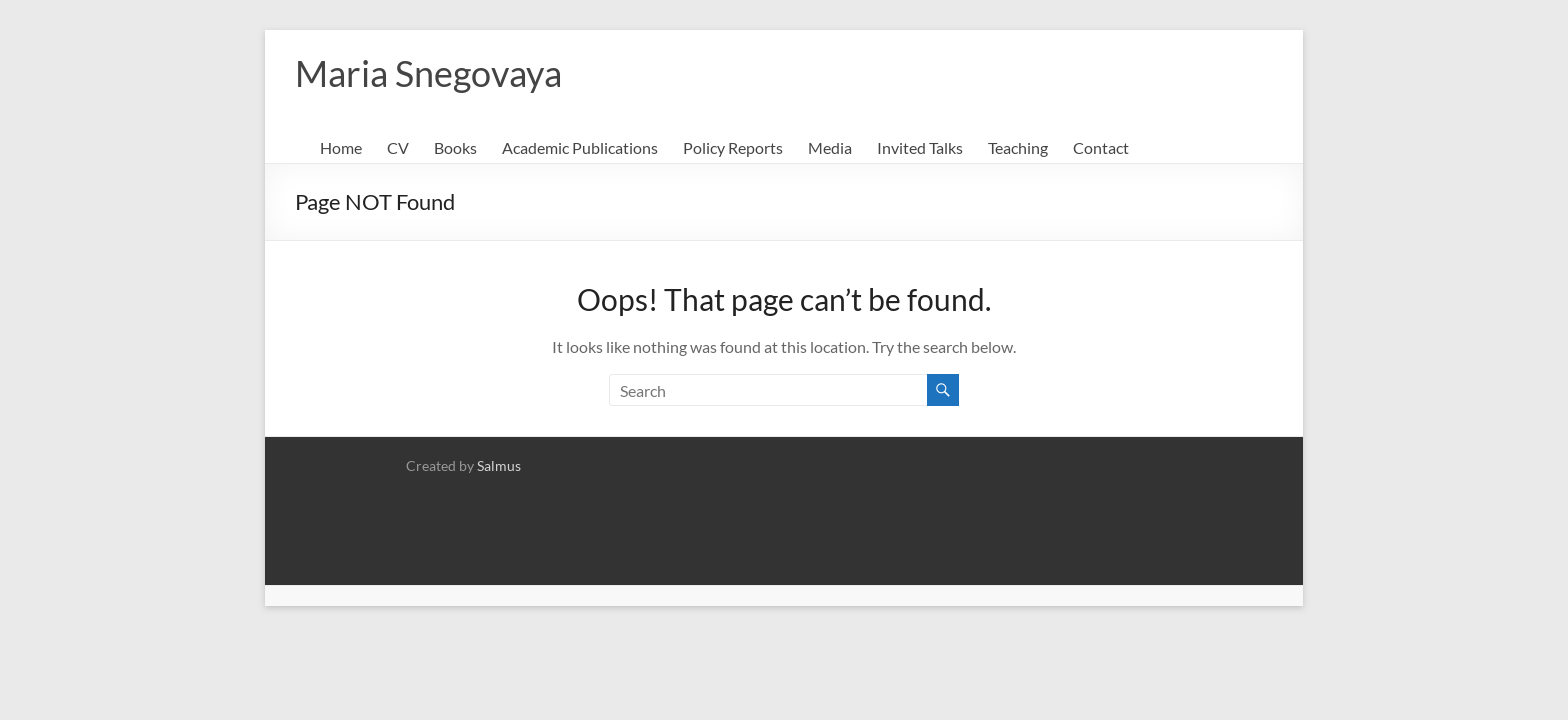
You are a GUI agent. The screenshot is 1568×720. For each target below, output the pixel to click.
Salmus (499, 465)
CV (398, 147)
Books (455, 147)
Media (830, 147)
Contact (1101, 147)
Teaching (1018, 147)
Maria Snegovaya (428, 73)
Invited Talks (920, 147)
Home (341, 147)
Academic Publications (580, 147)
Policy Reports (733, 147)
